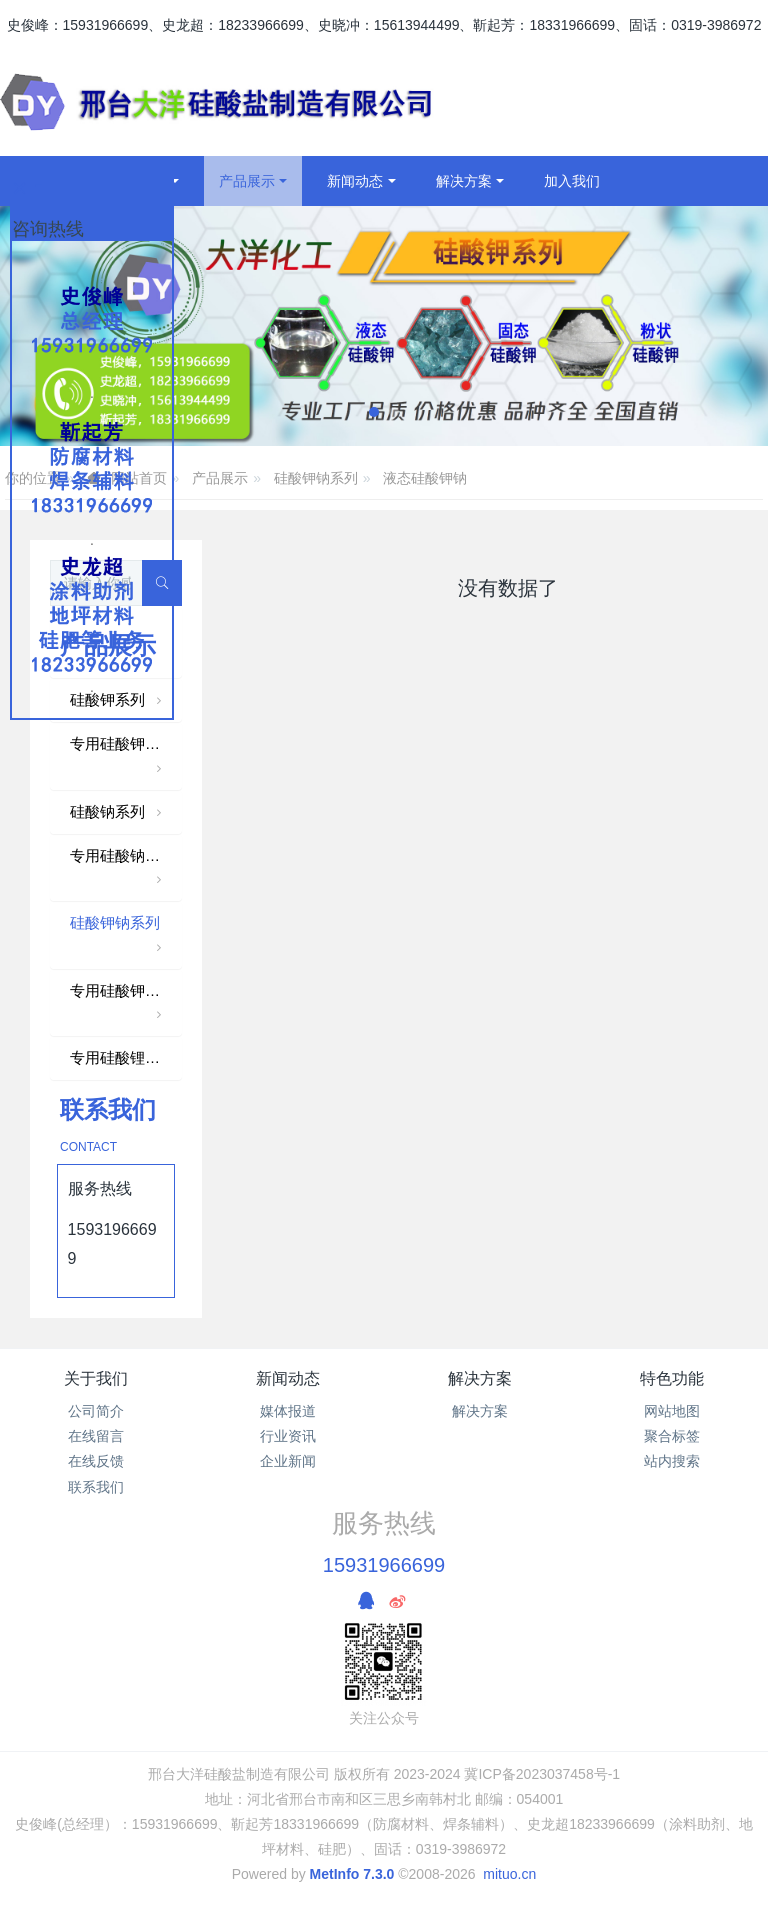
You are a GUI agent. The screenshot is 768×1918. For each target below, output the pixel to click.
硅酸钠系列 (118, 813)
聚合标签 (672, 1436)
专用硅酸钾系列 (122, 757)
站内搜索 (672, 1461)
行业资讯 (288, 1436)
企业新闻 (288, 1461)
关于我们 (96, 1378)
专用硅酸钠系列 (122, 869)
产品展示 (220, 478)
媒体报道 (288, 1411)
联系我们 (96, 1487)
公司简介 (96, 1411)
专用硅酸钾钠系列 (126, 1004)
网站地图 (672, 1411)
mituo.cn (509, 1874)
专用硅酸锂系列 (122, 1057)
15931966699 (384, 1565)
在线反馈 (96, 1461)
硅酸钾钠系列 (316, 478)
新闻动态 (288, 1378)
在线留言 (96, 1436)
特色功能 (672, 1378)
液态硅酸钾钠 (425, 478)
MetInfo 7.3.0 (352, 1874)
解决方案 (480, 1378)
